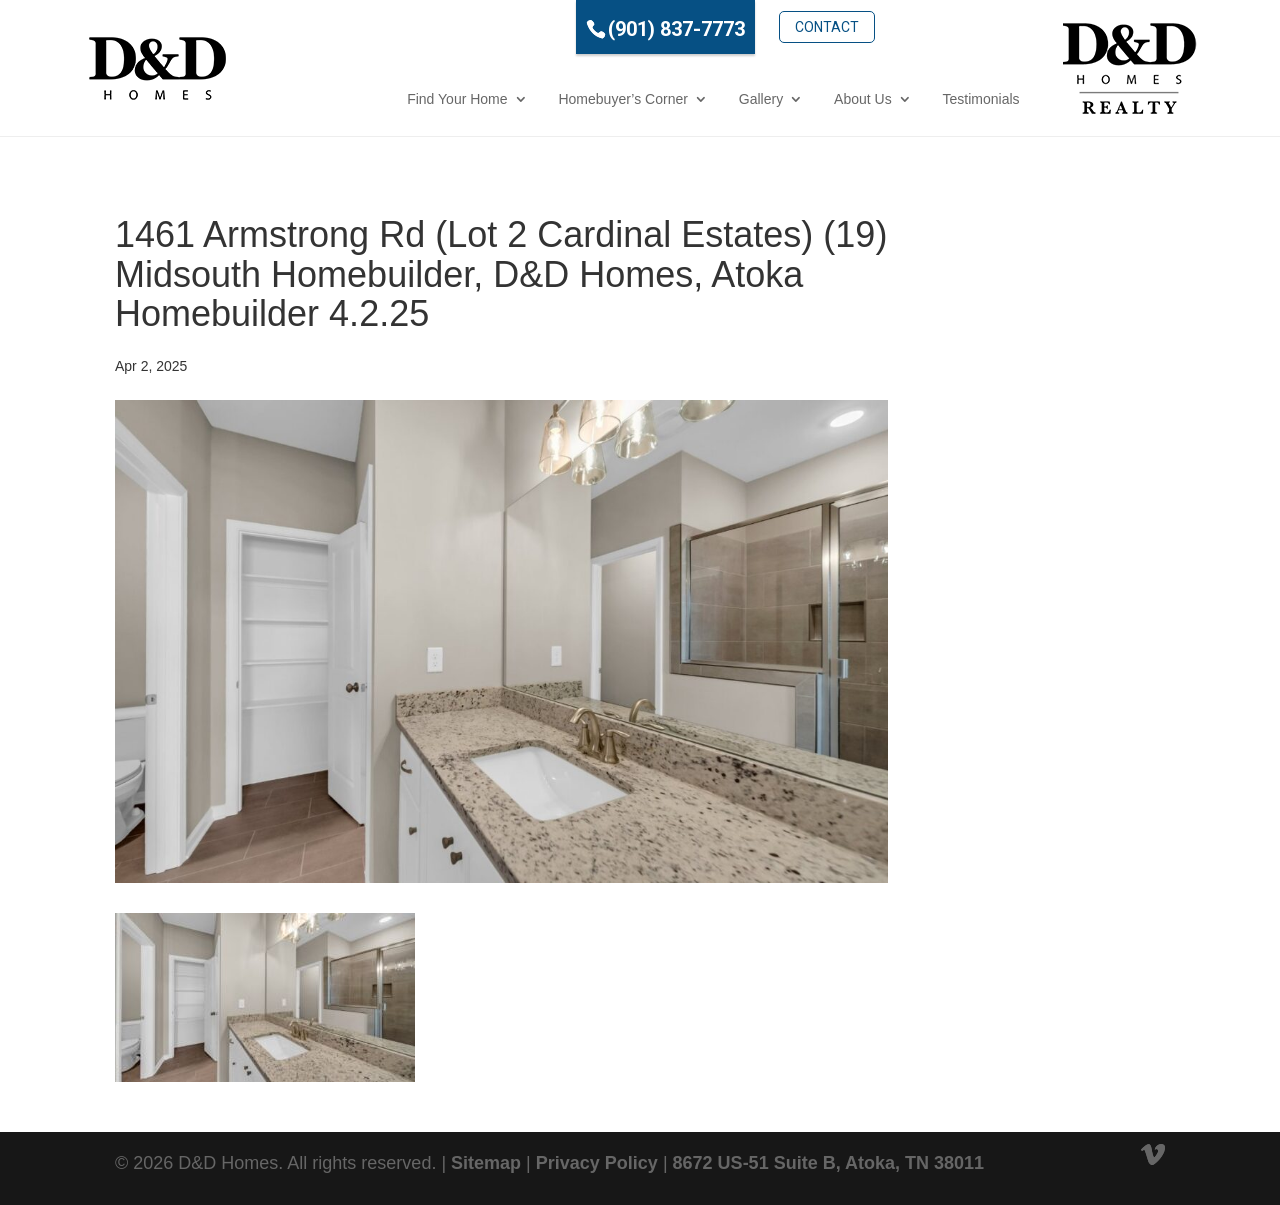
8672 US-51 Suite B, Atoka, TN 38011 (828, 1163)
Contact (748, 27)
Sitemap (486, 1163)
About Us (784, 99)
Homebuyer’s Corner (543, 99)
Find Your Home (378, 99)
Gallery (681, 99)
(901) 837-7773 (597, 29)
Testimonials (901, 99)
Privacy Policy (597, 1163)
